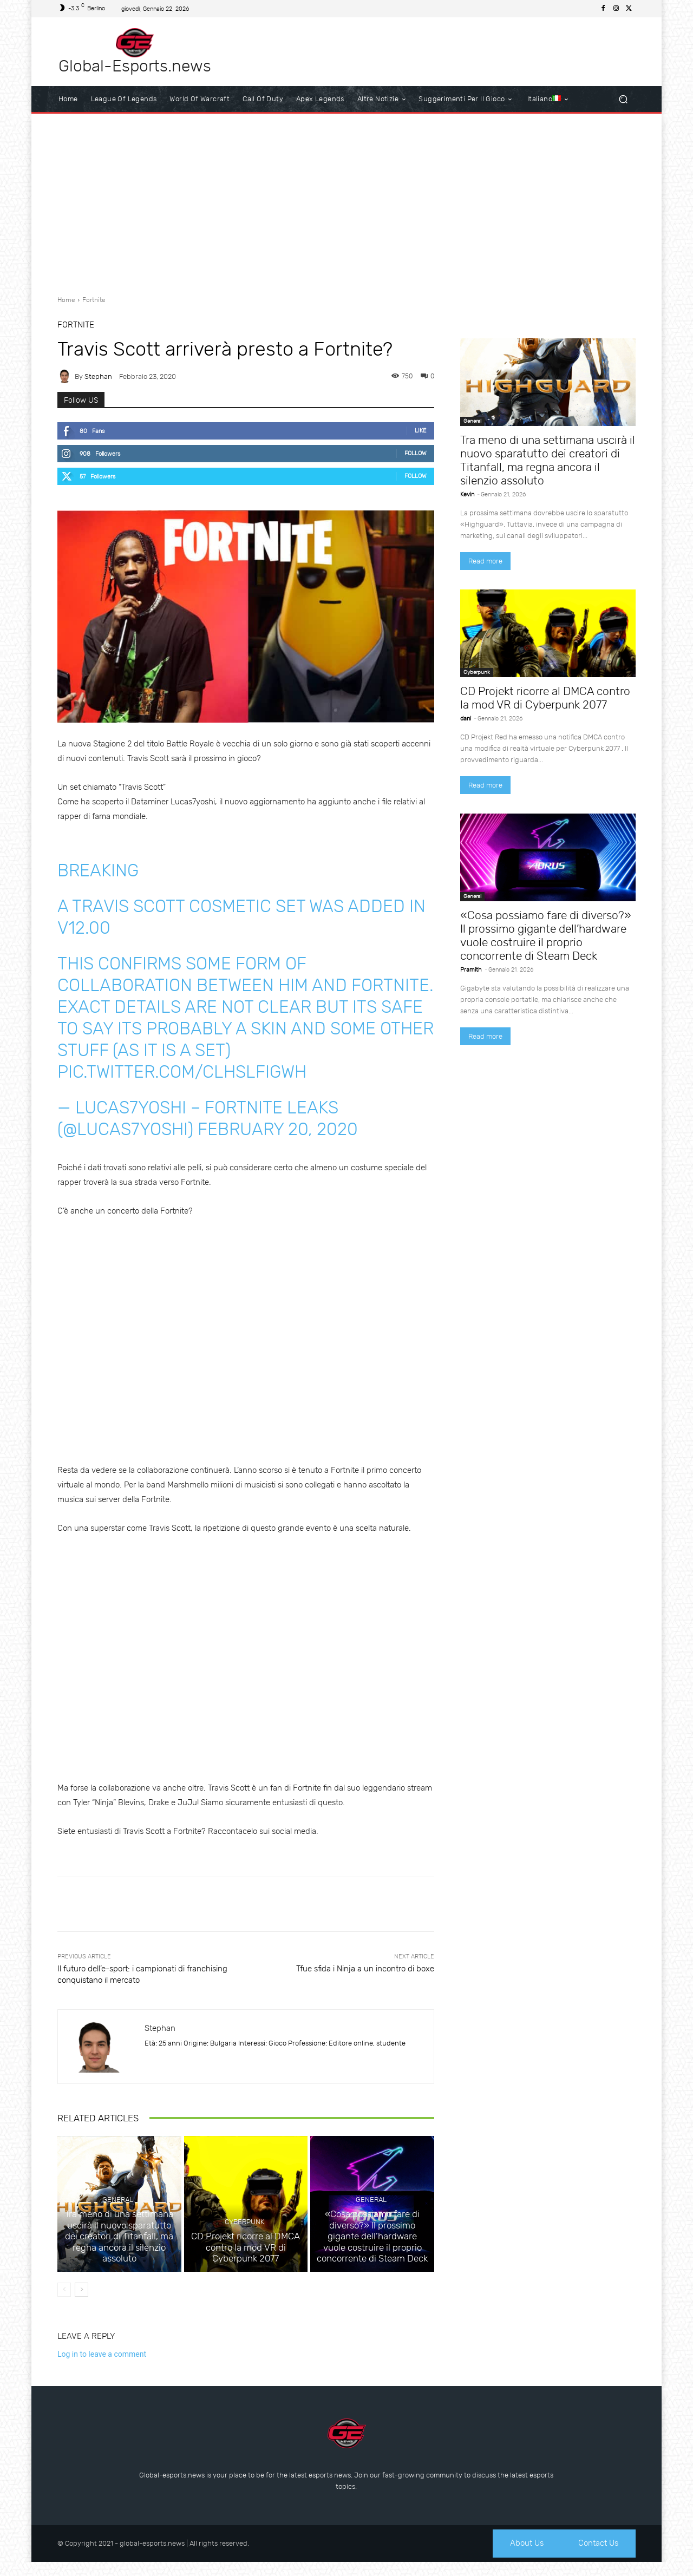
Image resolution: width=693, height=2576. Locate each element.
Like (421, 430)
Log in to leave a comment (101, 2366)
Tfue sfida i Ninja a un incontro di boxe (365, 1969)
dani (465, 718)
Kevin (467, 494)
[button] (623, 99)
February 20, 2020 (278, 1129)
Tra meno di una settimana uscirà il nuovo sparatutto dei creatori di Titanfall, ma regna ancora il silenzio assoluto (119, 2256)
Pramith (471, 969)
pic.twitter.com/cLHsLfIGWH (181, 1071)
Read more (485, 561)
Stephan (98, 376)
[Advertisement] (346, 200)
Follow (415, 453)
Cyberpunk (244, 2238)
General (117, 2229)
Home (66, 300)
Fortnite (94, 300)
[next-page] (81, 2302)
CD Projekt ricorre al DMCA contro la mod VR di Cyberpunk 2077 (245, 2261)
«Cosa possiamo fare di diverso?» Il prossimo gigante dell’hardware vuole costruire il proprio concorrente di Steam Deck (372, 2251)
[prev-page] (64, 2302)
